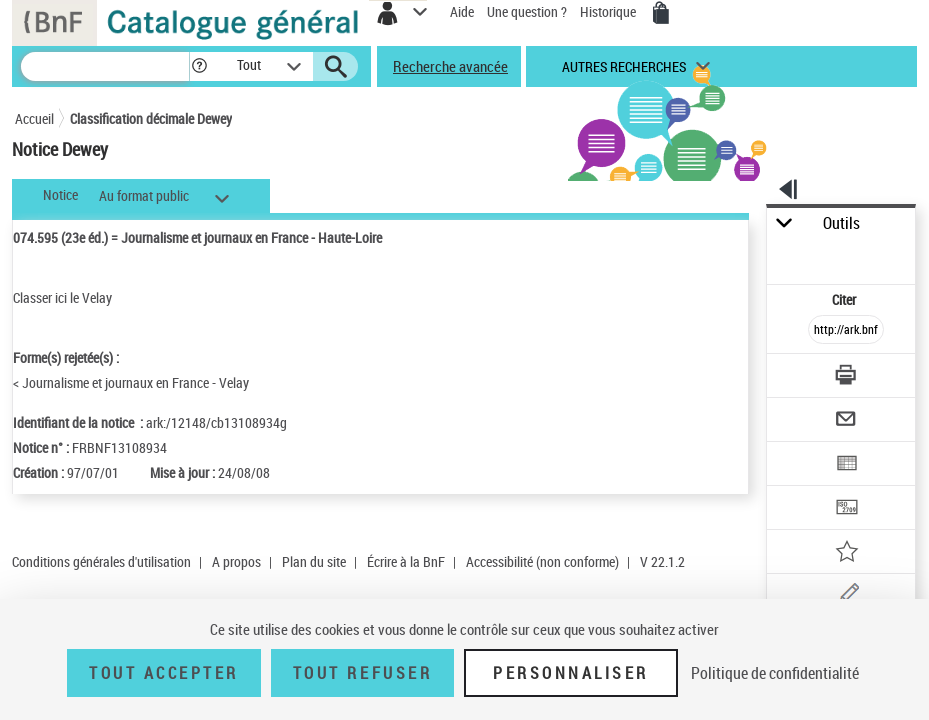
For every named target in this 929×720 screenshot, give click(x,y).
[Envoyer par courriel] (846, 421)
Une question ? (527, 11)
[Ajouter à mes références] (846, 553)
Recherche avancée (450, 66)
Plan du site (314, 561)
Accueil (34, 118)
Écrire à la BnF (406, 561)
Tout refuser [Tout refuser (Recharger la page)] (362, 673)
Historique (609, 11)
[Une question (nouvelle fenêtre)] (846, 597)
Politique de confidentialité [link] (775, 673)
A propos (236, 561)
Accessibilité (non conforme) (542, 561)
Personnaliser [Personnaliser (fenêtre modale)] (571, 673)
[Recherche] (105, 66)
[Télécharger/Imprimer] (846, 377)
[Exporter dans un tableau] (846, 465)
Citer (845, 299)
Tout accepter (164, 673)
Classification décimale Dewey (151, 118)
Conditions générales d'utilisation (101, 561)
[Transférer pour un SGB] (846, 509)
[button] (199, 66)
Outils (841, 223)
